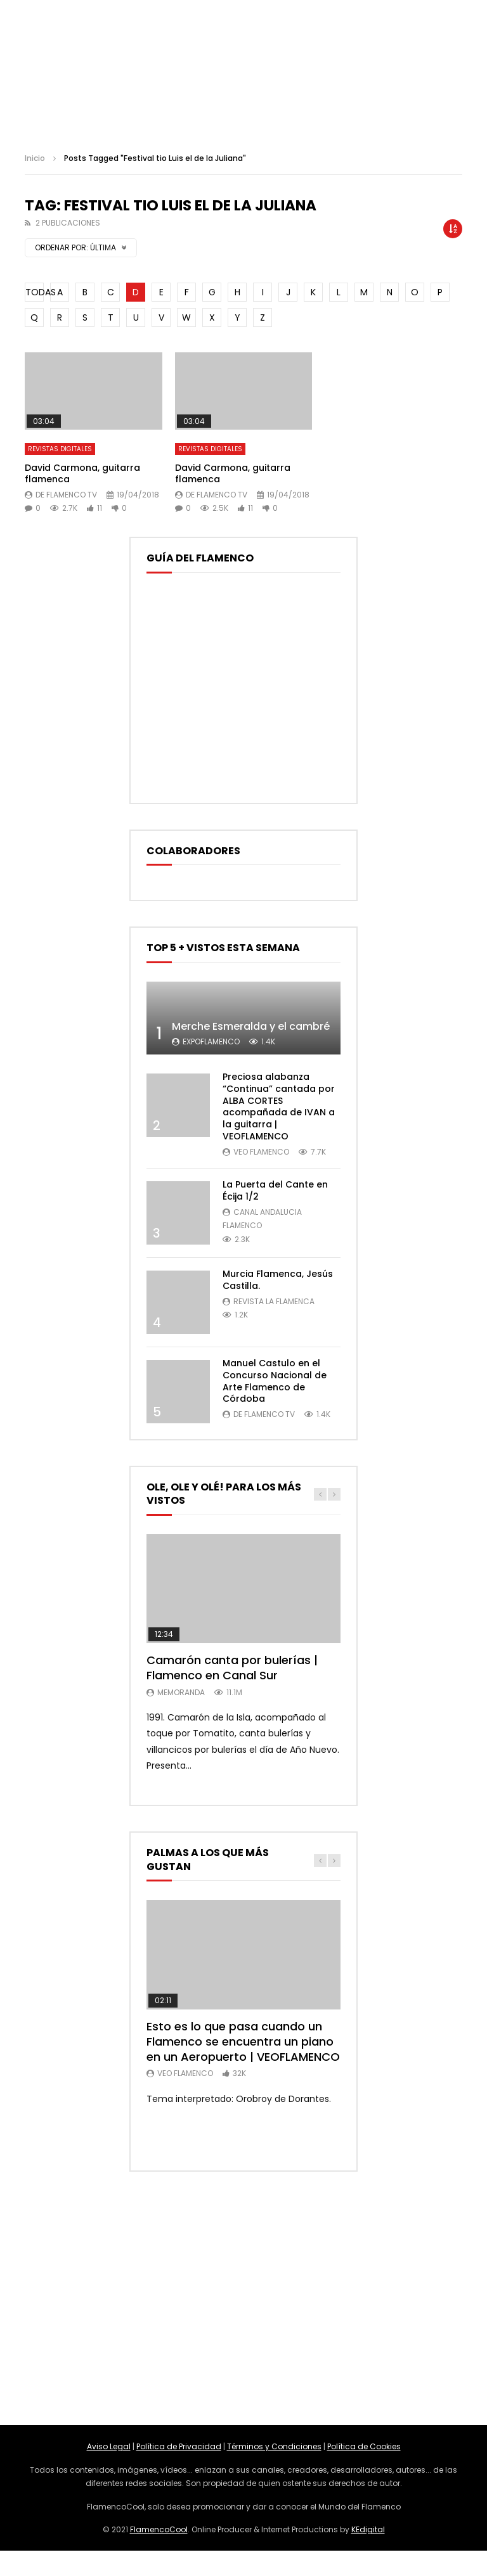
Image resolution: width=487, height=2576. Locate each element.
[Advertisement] (243, 2298)
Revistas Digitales (60, 449)
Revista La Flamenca (274, 1301)
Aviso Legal (109, 2446)
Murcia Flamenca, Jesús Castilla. (278, 1279)
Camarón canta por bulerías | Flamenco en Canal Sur (232, 1667)
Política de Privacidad (178, 2446)
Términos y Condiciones (274, 2446)
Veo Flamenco (261, 1151)
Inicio (35, 158)
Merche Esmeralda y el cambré (251, 1026)
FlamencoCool (159, 2529)
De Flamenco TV (66, 494)
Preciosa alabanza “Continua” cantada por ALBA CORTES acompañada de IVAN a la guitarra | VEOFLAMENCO (279, 1106)
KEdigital (368, 2529)
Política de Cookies (364, 2446)
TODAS (34, 292)
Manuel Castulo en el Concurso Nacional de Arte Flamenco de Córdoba (275, 1381)
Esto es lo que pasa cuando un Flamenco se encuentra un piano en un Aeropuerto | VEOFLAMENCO (243, 2041)
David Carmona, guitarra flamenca (82, 473)
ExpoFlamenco (211, 1041)
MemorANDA (181, 1692)
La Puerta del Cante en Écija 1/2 (275, 1190)
